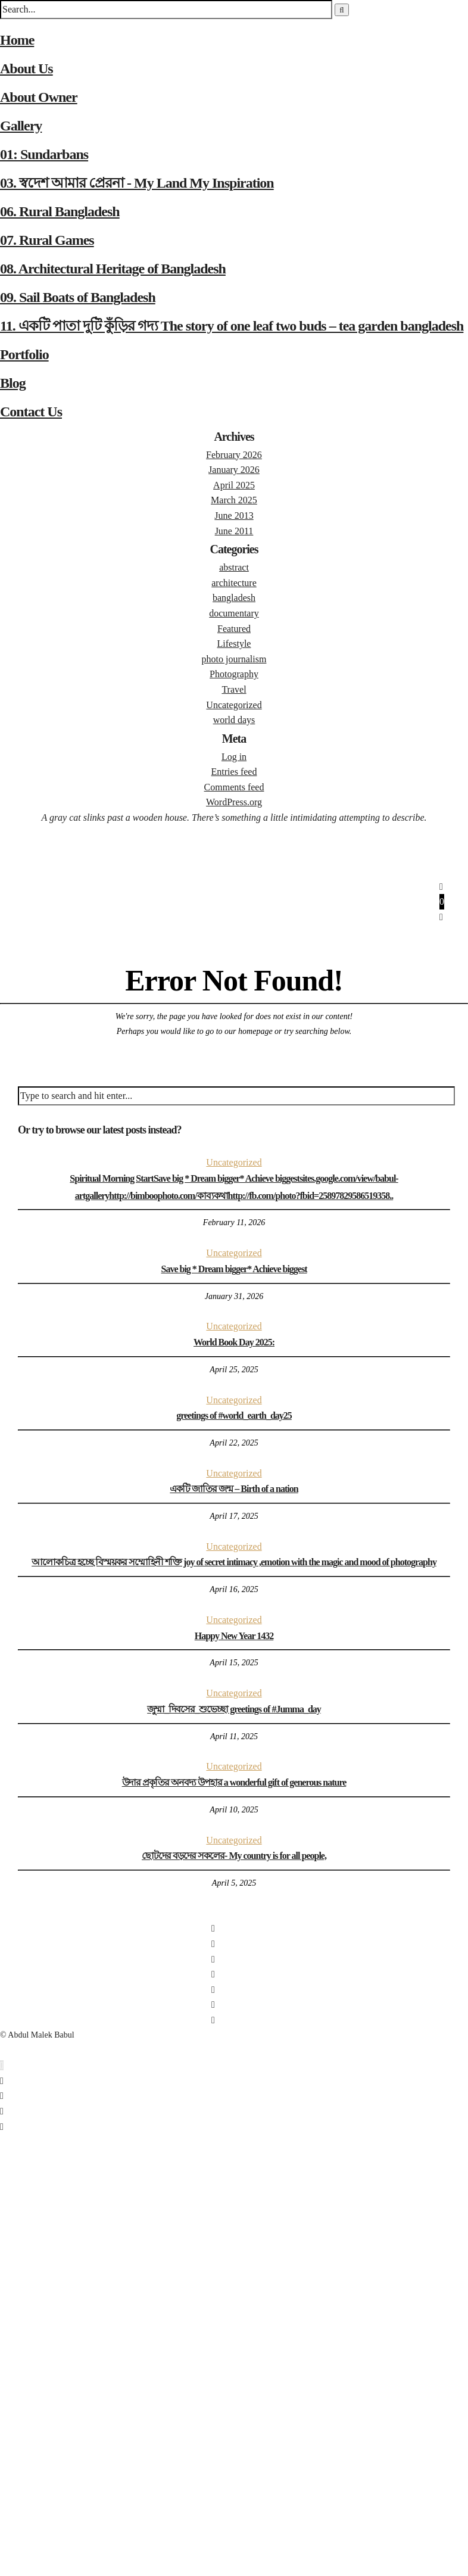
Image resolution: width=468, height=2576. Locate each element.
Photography (234, 674)
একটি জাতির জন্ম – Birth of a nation (234, 1489)
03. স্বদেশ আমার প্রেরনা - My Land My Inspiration (137, 183)
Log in (234, 757)
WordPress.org (234, 802)
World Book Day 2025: (234, 1342)
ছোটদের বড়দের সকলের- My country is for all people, (234, 1856)
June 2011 (234, 531)
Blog (13, 383)
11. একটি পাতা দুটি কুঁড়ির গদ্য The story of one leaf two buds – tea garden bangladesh (231, 326)
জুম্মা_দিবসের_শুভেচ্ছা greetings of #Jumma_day (234, 1709)
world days (234, 720)
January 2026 (234, 470)
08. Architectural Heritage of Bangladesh (113, 268)
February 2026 (234, 455)
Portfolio (24, 354)
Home (17, 40)
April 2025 (234, 485)
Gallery (21, 125)
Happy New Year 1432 (234, 1636)
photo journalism (234, 659)
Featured (234, 629)
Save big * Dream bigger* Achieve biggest (234, 1269)
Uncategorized (233, 705)
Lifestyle (234, 643)
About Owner (38, 97)
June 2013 (233, 515)
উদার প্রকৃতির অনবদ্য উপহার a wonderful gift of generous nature (234, 1782)
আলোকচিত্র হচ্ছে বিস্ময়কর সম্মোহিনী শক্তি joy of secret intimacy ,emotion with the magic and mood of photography (234, 1562)
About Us (26, 68)
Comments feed (234, 787)
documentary (234, 613)
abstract (234, 567)
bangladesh (234, 598)
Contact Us (31, 411)
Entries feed (234, 772)
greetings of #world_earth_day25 (234, 1415)
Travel (233, 689)
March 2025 (234, 500)
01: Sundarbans (44, 154)
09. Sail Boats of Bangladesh (77, 297)
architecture (234, 583)
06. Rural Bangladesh (60, 211)
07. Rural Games (47, 240)
